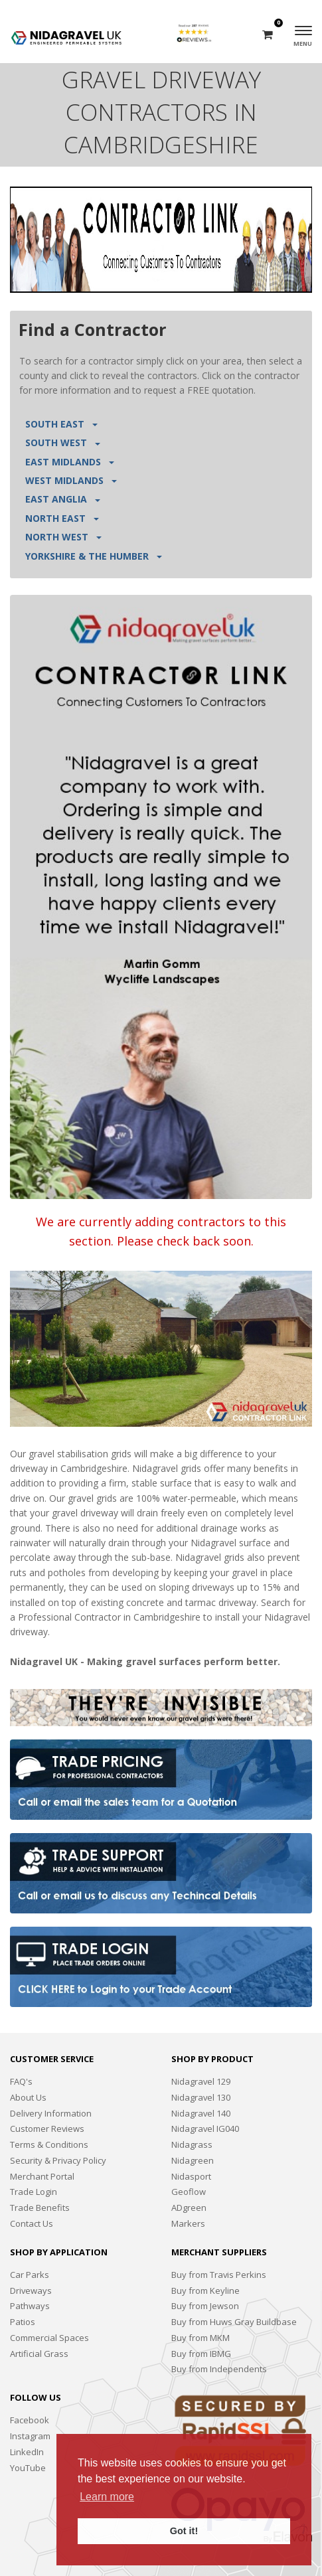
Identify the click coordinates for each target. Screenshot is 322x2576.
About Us (28, 2097)
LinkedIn (27, 2452)
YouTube (28, 2468)
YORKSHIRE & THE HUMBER (93, 556)
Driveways (31, 2290)
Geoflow (188, 2192)
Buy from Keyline (205, 2290)
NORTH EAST (62, 518)
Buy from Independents (219, 2369)
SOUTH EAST (61, 424)
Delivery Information (51, 2113)
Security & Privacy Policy (58, 2160)
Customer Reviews (47, 2128)
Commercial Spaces (49, 2338)
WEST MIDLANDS (71, 480)
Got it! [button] (184, 2531)
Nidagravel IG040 (205, 2128)
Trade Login (33, 2192)
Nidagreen (192, 2160)
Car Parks (29, 2275)
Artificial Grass (39, 2354)
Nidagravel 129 (200, 2081)
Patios (22, 2322)
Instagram (30, 2436)
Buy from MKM (200, 2338)
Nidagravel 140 (200, 2113)
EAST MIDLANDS (69, 461)
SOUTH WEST (62, 442)
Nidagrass (191, 2144)
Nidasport (191, 2176)
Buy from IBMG (201, 2354)
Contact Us (31, 2223)
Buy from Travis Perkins (218, 2275)
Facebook (29, 2420)
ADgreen (188, 2208)
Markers (188, 2223)
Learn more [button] (107, 2496)
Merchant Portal (42, 2176)
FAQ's (21, 2081)
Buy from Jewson (205, 2306)
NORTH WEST (63, 536)
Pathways (30, 2306)
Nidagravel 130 (200, 2097)
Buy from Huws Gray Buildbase (234, 2322)
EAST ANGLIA (62, 499)
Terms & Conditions (49, 2144)
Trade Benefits (40, 2208)
